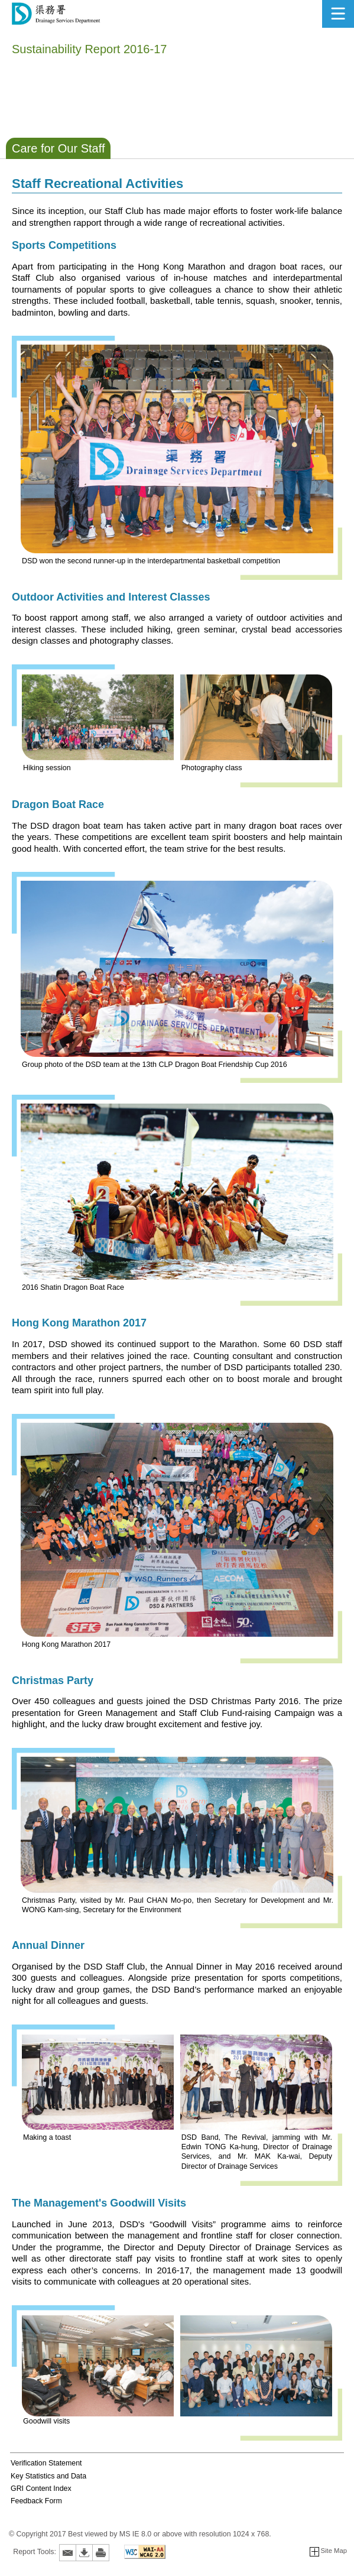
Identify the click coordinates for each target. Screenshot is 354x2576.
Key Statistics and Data (48, 2476)
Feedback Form (36, 2501)
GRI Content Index (41, 2488)
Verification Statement (46, 2463)
